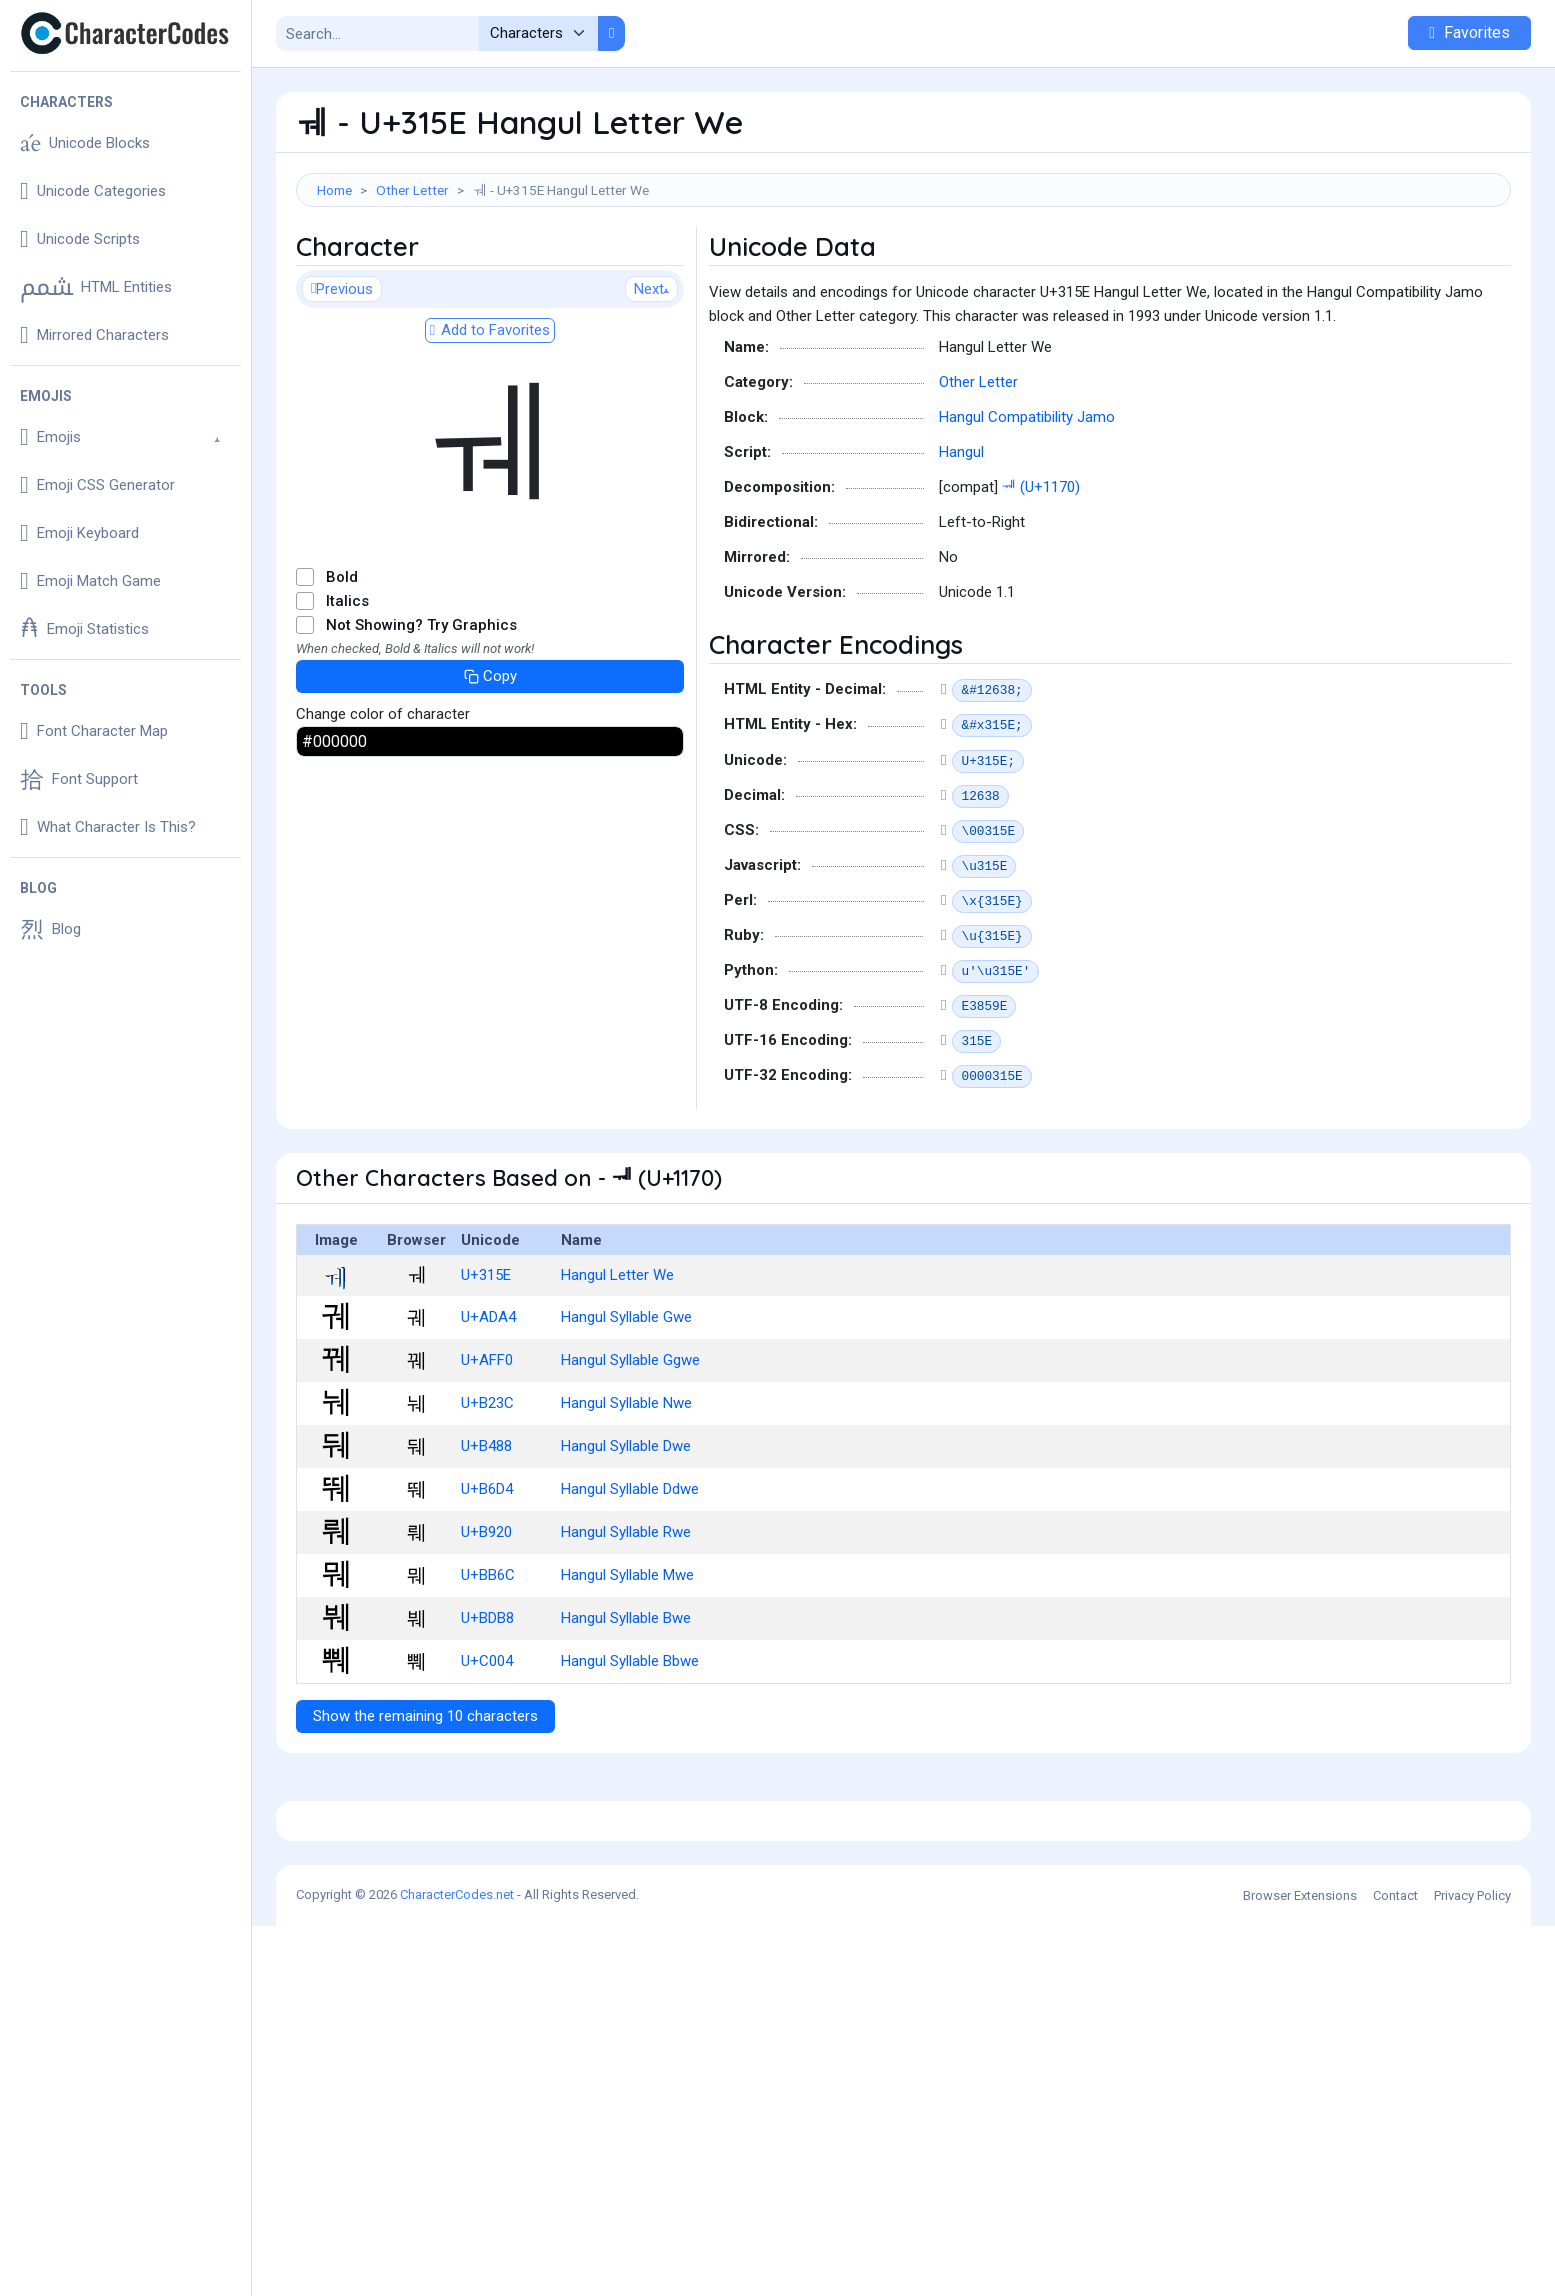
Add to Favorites (490, 420)
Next (651, 379)
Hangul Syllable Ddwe (630, 1579)
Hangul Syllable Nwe (626, 1493)
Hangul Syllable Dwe (626, 1536)
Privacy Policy (1472, 2265)
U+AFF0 (487, 1450)
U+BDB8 (487, 1708)
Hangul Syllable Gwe (626, 1407)
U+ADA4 (488, 1407)
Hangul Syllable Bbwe (630, 1751)
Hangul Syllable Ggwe (630, 1450)
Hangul (961, 542)
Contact (1395, 2265)
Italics (347, 691)
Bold (342, 667)
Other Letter (412, 190)
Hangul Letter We (617, 1365)
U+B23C (487, 1493)
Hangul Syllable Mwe (627, 1665)
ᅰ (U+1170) (1041, 577)
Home (334, 190)
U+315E (486, 1365)
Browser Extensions (1300, 2265)
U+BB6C (488, 1665)
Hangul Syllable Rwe (626, 1622)
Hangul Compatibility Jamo (1027, 507)
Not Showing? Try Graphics (421, 715)
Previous (342, 379)
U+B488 (486, 1536)
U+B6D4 (487, 1579)
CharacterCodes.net (457, 2264)
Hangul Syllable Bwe (626, 1708)
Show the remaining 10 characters (425, 1806)
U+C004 (487, 1751)
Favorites (1469, 32)
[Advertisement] (904, 272)
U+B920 (486, 1622)
